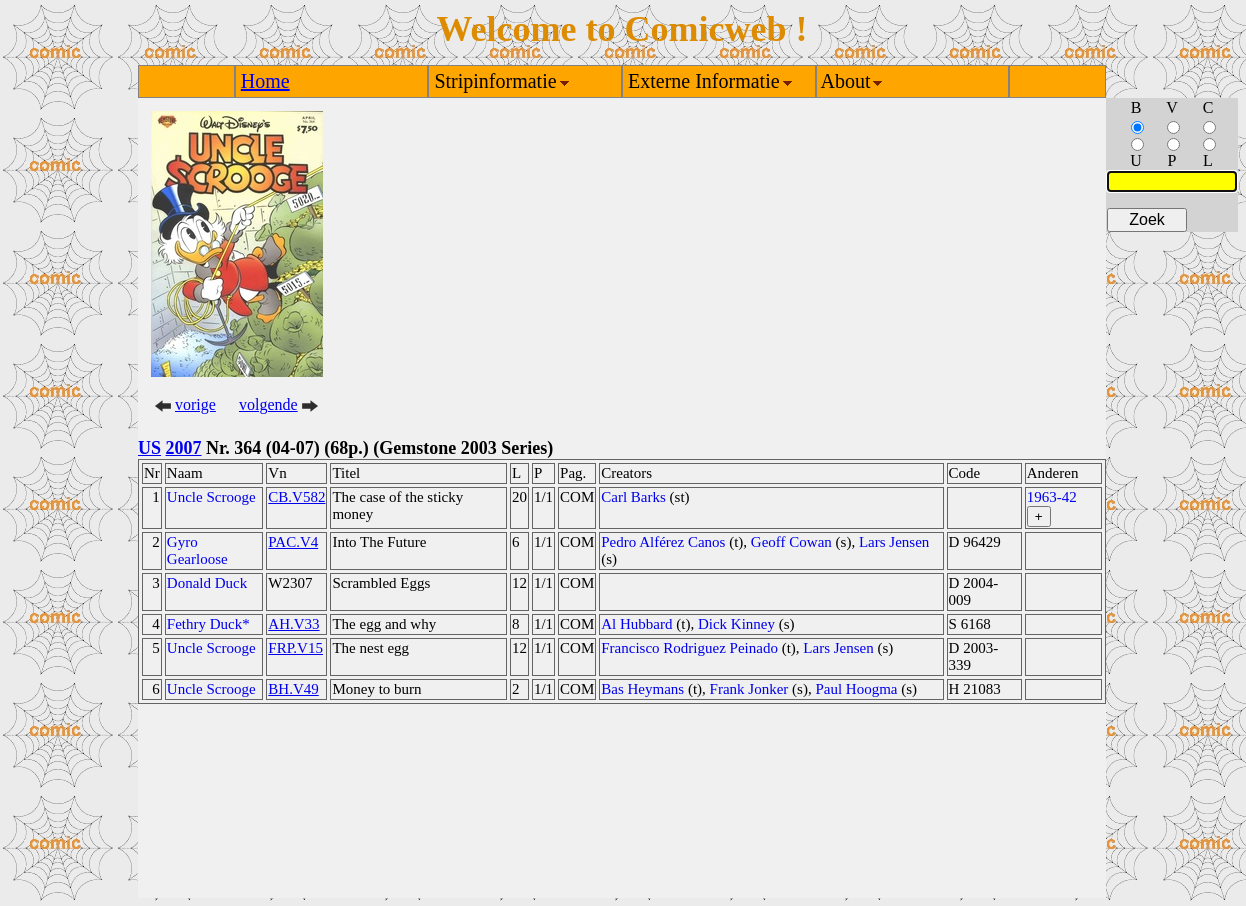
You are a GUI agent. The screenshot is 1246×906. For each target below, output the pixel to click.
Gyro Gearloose (197, 550)
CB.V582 (296, 497)
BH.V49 (293, 689)
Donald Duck (207, 583)
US (149, 448)
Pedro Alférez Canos (663, 542)
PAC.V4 (293, 542)
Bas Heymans (642, 689)
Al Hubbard (636, 624)
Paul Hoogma (856, 689)
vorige (195, 404)
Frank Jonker (749, 689)
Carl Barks (633, 497)
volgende (268, 404)
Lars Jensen (894, 542)
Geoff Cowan (791, 542)
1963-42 (1052, 497)
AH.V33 (293, 624)
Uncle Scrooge (211, 497)
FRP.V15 (295, 648)
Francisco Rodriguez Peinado (689, 648)
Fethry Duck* (208, 624)
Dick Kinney (736, 624)
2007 (184, 448)
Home (265, 81)
